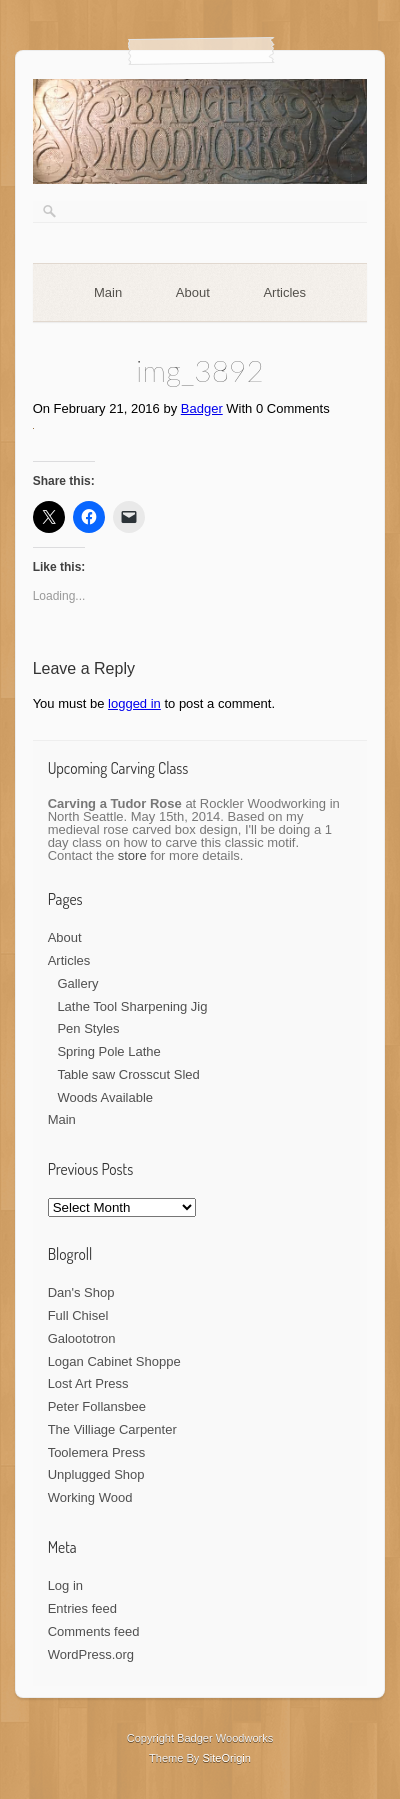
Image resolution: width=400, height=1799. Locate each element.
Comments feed (94, 1631)
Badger (202, 408)
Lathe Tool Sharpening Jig (132, 1006)
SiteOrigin (226, 1758)
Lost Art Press (88, 1383)
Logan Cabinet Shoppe (114, 1361)
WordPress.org (91, 1654)
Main (108, 292)
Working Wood (90, 1497)
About (193, 292)
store (132, 855)
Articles (284, 292)
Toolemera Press (97, 1452)
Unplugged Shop (96, 1474)
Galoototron (82, 1338)
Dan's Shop (81, 1292)
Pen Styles (88, 1028)
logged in (134, 703)
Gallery (77, 983)
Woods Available (105, 1097)
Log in (65, 1585)
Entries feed (82, 1608)
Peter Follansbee (97, 1406)
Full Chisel (78, 1315)
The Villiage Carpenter (112, 1429)
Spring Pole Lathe (108, 1051)
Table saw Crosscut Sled (128, 1074)
